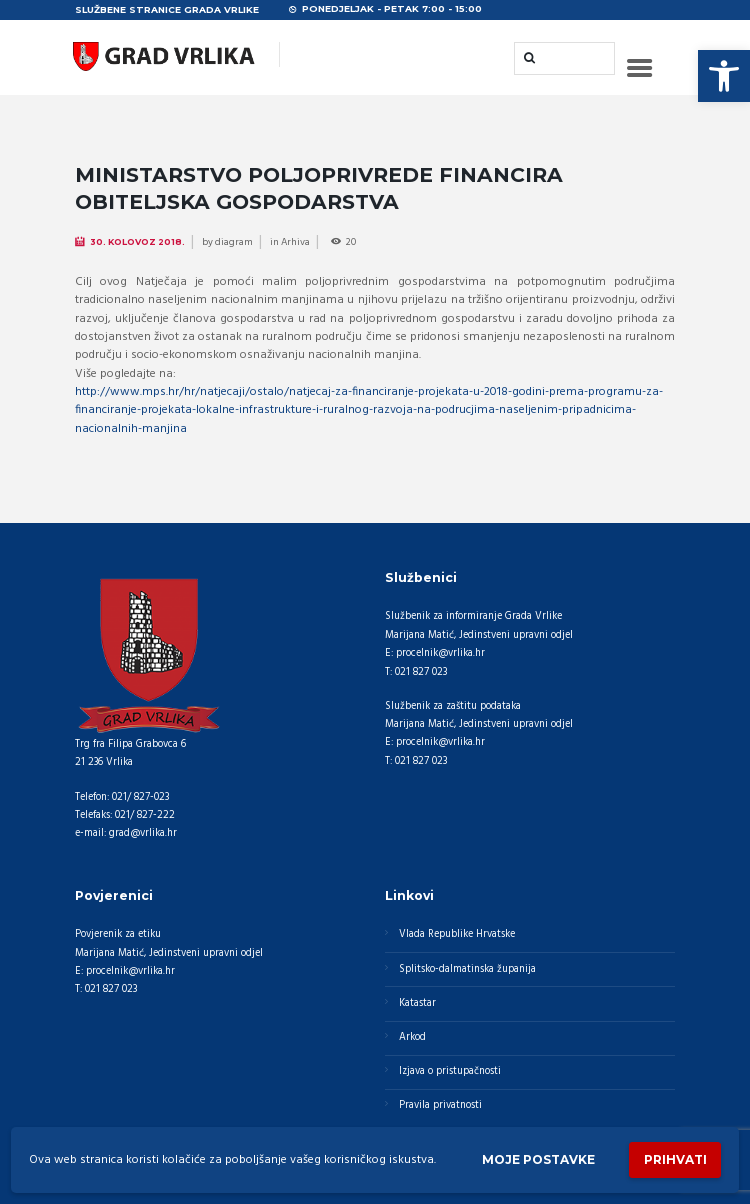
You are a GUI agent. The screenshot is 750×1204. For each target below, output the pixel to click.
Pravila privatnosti (440, 1105)
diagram (234, 242)
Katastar (417, 1003)
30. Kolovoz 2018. (137, 242)
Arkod (412, 1037)
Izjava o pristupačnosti (450, 1071)
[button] (724, 76)
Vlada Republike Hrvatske (457, 934)
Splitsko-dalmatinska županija (467, 969)
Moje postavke (538, 1159)
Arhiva (295, 242)
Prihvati (675, 1159)
